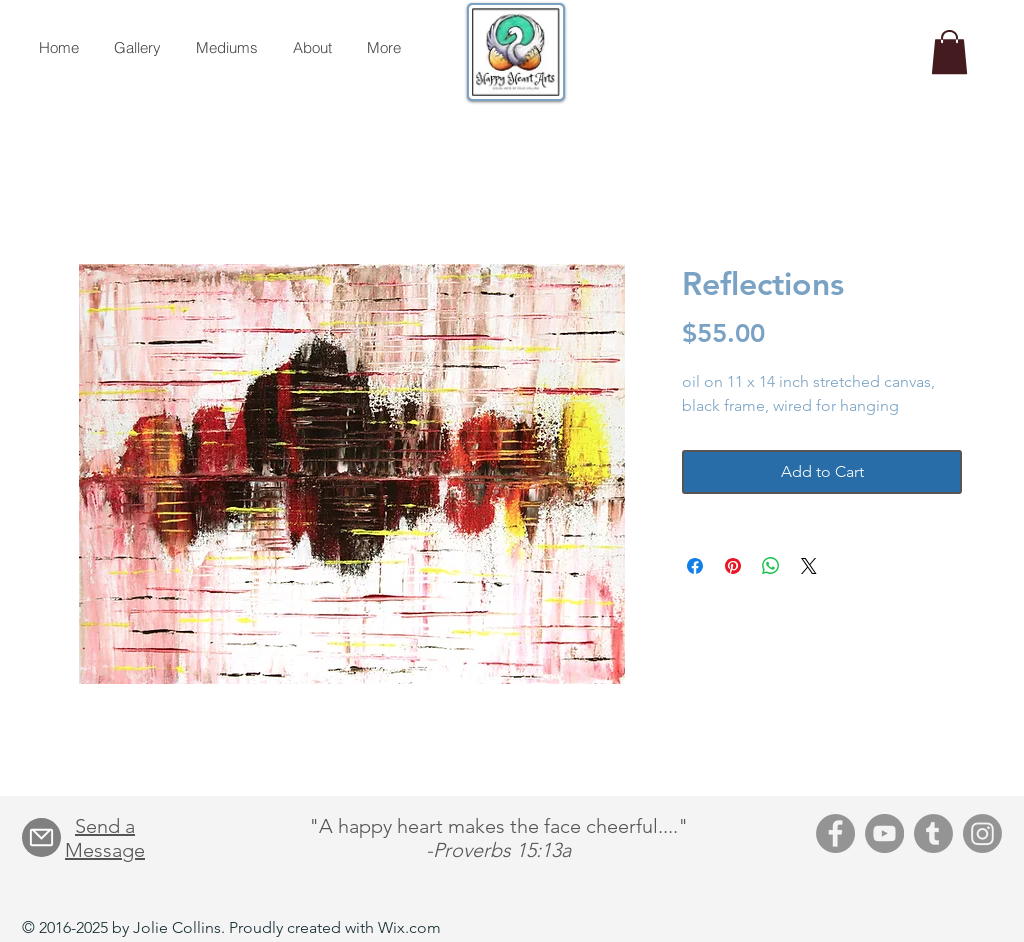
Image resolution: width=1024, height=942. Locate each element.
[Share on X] (809, 566)
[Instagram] (982, 833)
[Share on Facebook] (695, 566)
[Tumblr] (933, 833)
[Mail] (41, 837)
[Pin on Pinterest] (733, 566)
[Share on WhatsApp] (771, 566)
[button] (949, 52)
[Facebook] (835, 833)
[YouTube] (884, 833)
